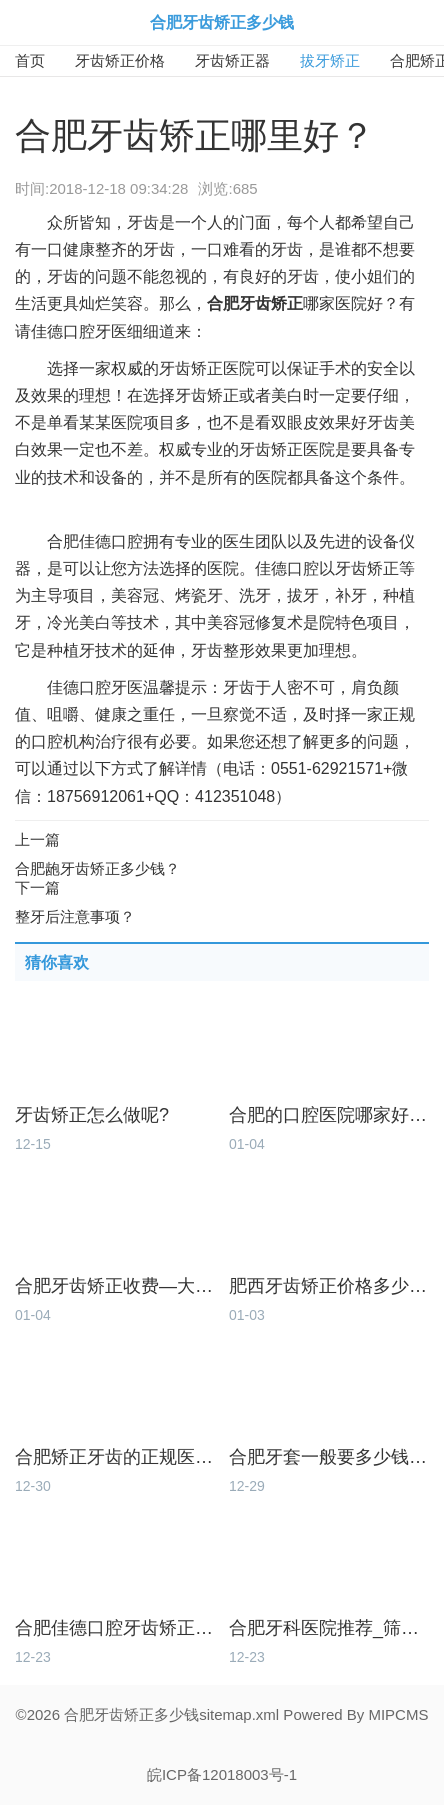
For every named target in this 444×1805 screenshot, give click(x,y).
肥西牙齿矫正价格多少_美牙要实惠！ (329, 1286)
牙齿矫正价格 (120, 60)
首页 (30, 60)
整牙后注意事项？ (75, 916)
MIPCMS (398, 1714)
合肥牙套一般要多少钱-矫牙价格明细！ (329, 1457)
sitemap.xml (239, 1714)
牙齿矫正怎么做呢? (92, 1115)
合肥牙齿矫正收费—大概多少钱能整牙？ (115, 1286)
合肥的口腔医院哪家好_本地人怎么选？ (329, 1115)
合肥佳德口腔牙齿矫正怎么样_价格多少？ (115, 1628)
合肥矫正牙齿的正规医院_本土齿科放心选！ (115, 1457)
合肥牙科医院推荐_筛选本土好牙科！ (329, 1628)
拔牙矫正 (330, 60)
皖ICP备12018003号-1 (222, 1774)
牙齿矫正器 (232, 60)
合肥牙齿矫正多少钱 (222, 22)
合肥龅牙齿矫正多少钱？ (97, 868)
